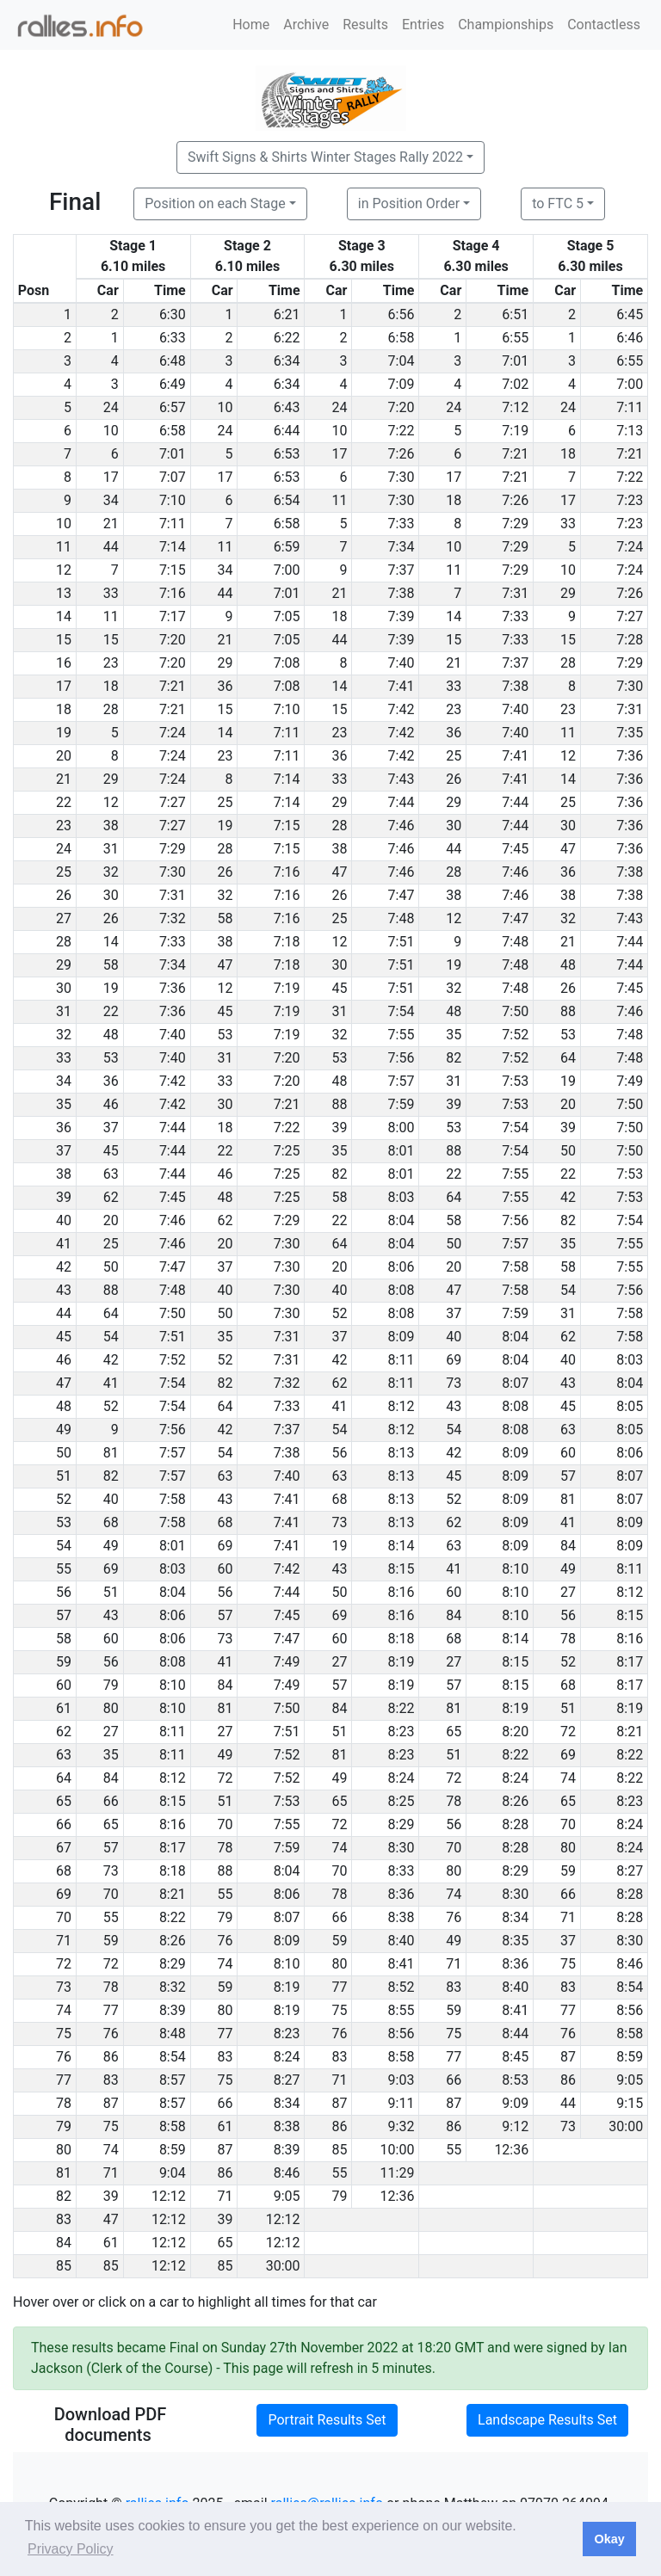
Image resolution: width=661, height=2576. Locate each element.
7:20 (401, 407)
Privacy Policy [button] (71, 2549)
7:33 (401, 523)
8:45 (515, 2057)
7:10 (172, 500)
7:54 (401, 1011)
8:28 (515, 1824)
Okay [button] (609, 2539)
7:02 (515, 384)
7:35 (629, 732)
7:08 (287, 663)
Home (250, 24)
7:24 (629, 547)
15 (111, 640)
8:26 (515, 1801)
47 (568, 849)
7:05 (287, 616)
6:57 (172, 407)
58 (225, 918)
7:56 (401, 1058)
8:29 (401, 1824)
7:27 (629, 616)
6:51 (515, 314)
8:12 (401, 1406)
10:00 (397, 2150)
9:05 (629, 2080)
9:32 (401, 2126)
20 (568, 1104)
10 (225, 407)
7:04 (401, 361)
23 (111, 663)
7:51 (401, 942)
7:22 (401, 430)
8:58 (629, 2033)
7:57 (401, 1081)
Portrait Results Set (327, 2420)
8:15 (401, 1569)
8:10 (515, 1569)
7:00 (629, 384)
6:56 (401, 314)
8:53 (515, 2080)
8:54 (629, 1987)
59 (568, 1871)
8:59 (629, 2057)
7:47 (401, 895)
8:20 (515, 1731)
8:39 (172, 2010)
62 (111, 1197)
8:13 (401, 1453)
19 (225, 825)
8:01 (401, 1151)
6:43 (287, 407)
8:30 (401, 1848)
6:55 (515, 338)
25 (453, 756)
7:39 (401, 616)
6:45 (629, 314)
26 (453, 779)
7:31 (515, 593)
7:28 (629, 640)
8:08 (401, 1290)
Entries (423, 24)
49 (111, 1546)
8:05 (629, 1406)
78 (568, 1638)
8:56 (629, 2010)
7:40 (401, 663)
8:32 (172, 1987)
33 (568, 523)
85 (339, 2150)
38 (111, 825)
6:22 (287, 338)
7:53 (515, 1081)
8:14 (401, 1546)
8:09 (401, 1336)
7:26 (401, 454)
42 (568, 1197)
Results (365, 24)
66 (111, 1801)
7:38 (401, 593)
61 (225, 2126)
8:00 (401, 1127)
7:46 (401, 825)
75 (568, 1964)
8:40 (401, 1940)
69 (453, 1360)
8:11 (401, 1360)
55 (225, 1894)
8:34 (515, 1917)
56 (339, 1453)
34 (111, 500)
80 (111, 1708)
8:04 (401, 1220)
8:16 (401, 1592)
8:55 (401, 2010)
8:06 (401, 1267)
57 (568, 1476)
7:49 (629, 1081)
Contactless (603, 24)
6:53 (287, 454)
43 (568, 1383)
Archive (306, 24)
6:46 (629, 338)
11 (339, 500)
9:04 (172, 2173)
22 (111, 1011)
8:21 (629, 1731)
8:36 (401, 1894)
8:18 (401, 1638)
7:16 (172, 593)
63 (111, 1174)
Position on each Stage (215, 203)
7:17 (172, 616)
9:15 (629, 2103)
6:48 (172, 361)
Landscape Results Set (547, 2420)
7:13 (629, 430)
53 (225, 1034)
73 (453, 1383)
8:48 (172, 2033)
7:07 (172, 477)
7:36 (629, 756)
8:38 (401, 1917)
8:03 (401, 1197)
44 (111, 547)
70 (225, 1824)
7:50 (515, 1011)
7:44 (401, 802)
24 (111, 407)
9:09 (515, 2103)
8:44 (515, 2033)
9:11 (401, 2103)
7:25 (287, 1151)
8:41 (401, 1964)
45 (339, 988)
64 (568, 1058)
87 (568, 2057)
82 (453, 1058)
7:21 (515, 454)
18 (568, 454)
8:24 (401, 1778)
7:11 (629, 407)
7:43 (401, 779)
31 (111, 849)
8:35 (515, 1940)
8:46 (629, 1964)
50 (568, 1151)
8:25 (401, 1801)
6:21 (287, 314)
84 (568, 1546)
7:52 (515, 1034)
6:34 (287, 361)
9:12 (515, 2126)
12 (568, 756)
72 (568, 1731)
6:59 (287, 547)
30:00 (625, 2126)
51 (111, 1592)
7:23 (629, 500)
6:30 (172, 314)
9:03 (401, 2080)
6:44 (287, 430)
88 (568, 1011)
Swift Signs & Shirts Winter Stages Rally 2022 (325, 157)
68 (339, 1499)
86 (111, 2057)
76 (453, 1917)
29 (568, 593)
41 (111, 1383)
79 (111, 1685)
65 (453, 1731)
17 (339, 454)
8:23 (401, 1731)
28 (568, 663)
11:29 (397, 2173)
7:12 (515, 407)
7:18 (287, 942)
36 (225, 686)
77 (339, 1987)
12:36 (511, 2150)
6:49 (172, 384)
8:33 (401, 1871)
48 (568, 965)
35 (453, 1034)
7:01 (515, 361)
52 (339, 1313)
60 (568, 1453)
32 (111, 872)
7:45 (515, 849)
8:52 (401, 1987)
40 (225, 1290)
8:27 (629, 1871)
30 (453, 825)
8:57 (172, 2080)
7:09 (401, 384)
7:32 (172, 918)
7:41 (401, 686)
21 (111, 523)
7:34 (401, 547)
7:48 (401, 918)
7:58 (515, 1267)
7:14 (172, 547)
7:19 (515, 430)
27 (568, 1592)
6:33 (172, 338)
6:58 (401, 338)
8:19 (401, 1662)
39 (453, 1104)
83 (453, 1987)
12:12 (168, 2196)
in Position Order (409, 203)
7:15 (172, 570)
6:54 (287, 500)
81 (111, 1453)
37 (111, 1127)
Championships (505, 24)
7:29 (515, 523)
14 (453, 616)
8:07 (515, 1383)
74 (568, 1778)
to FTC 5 (558, 203)
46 (111, 1104)
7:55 (401, 1034)
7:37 (401, 570)
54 (568, 1290)
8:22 (401, 1708)
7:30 (401, 477)
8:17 (629, 1662)
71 (568, 1917)
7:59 (401, 1104)
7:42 (401, 709)
